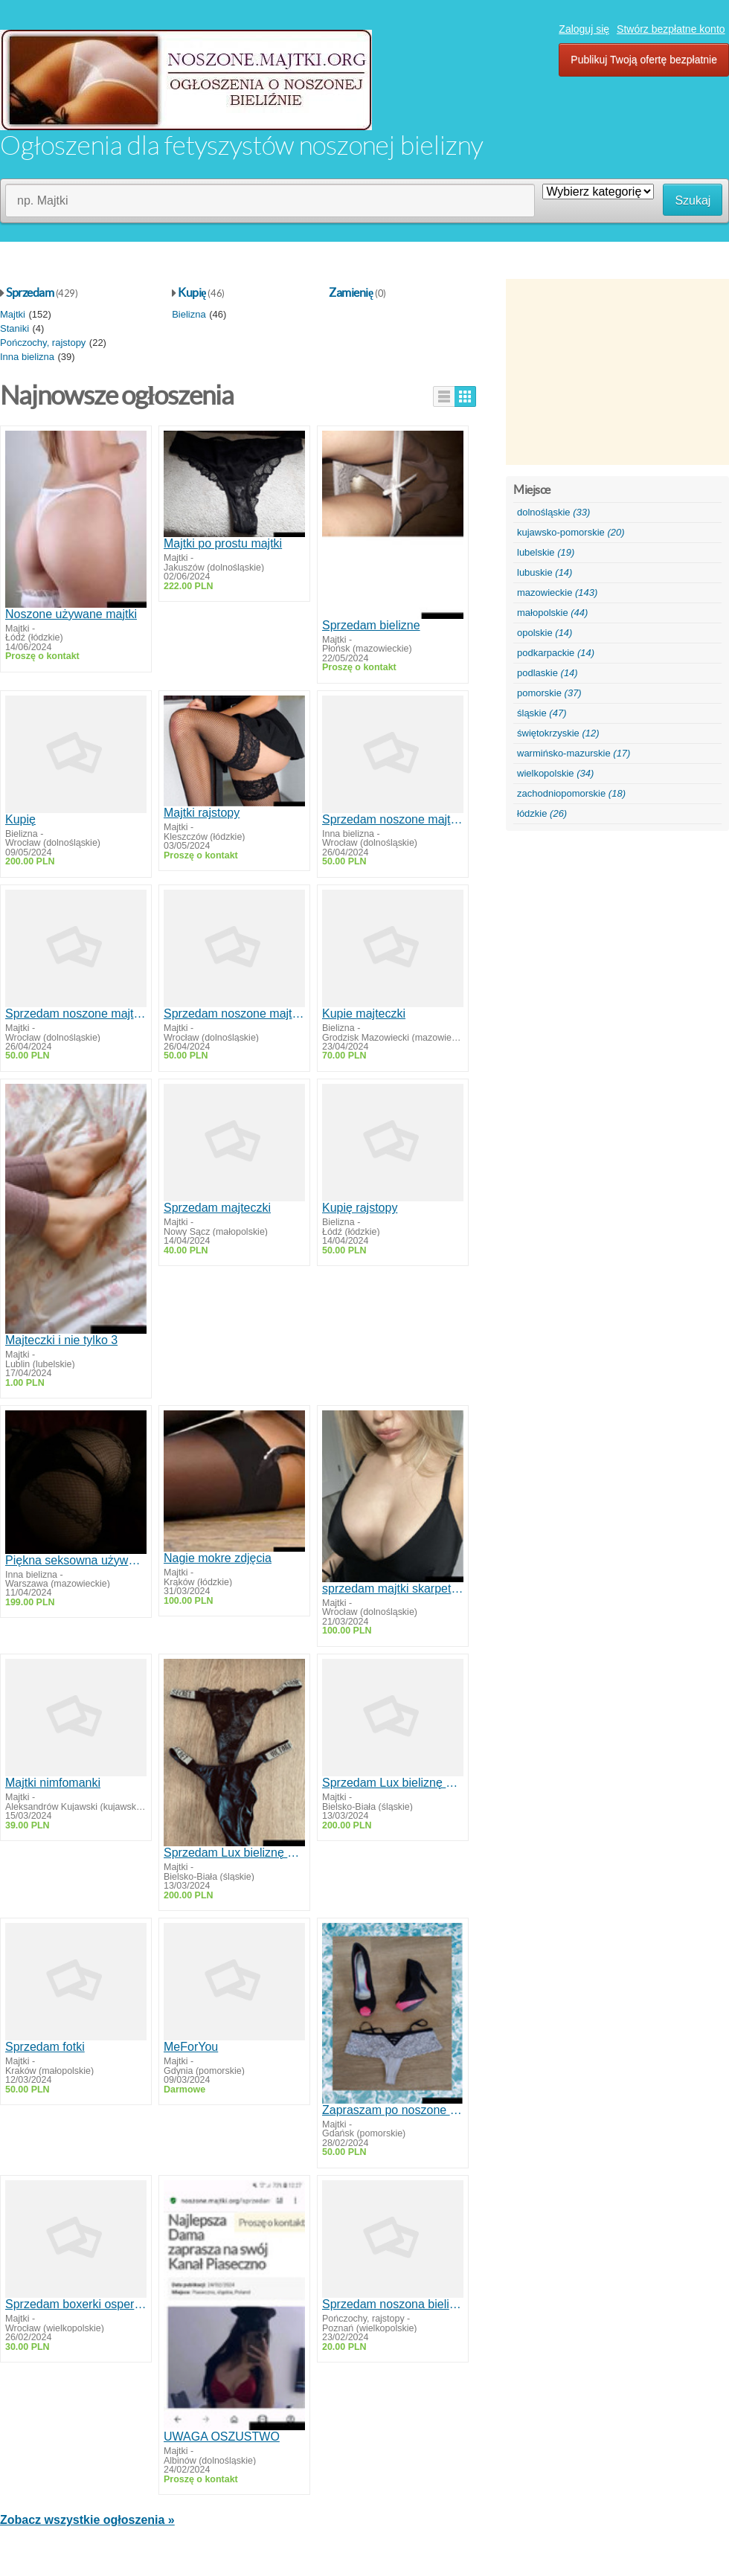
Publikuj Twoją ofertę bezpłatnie (644, 59)
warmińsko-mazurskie (573, 753)
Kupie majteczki (363, 1013)
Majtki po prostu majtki (223, 543)
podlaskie (547, 672)
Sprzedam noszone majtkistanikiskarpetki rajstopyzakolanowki (392, 819)
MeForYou (191, 2046)
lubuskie (544, 572)
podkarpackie (555, 652)
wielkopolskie (555, 773)
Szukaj (692, 200)
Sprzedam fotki (45, 2046)
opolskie (544, 632)
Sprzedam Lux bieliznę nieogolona (234, 1852)
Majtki (12, 314)
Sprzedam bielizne (371, 625)
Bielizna (189, 314)
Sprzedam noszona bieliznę (392, 2304)
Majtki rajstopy (202, 812)
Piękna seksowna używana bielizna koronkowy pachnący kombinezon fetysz (76, 1560)
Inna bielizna (27, 356)
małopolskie (552, 612)
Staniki (14, 328)
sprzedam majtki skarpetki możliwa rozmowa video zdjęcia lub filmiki (392, 1588)
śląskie (541, 713)
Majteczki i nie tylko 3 (61, 1340)
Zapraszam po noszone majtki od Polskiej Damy (392, 2110)
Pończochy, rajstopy (43, 342)
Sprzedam (30, 292)
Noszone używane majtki (71, 614)
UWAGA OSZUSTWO (222, 2436)
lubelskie (545, 552)
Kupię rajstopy (359, 1207)
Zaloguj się (584, 29)
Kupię (192, 292)
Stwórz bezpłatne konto (671, 29)
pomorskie (549, 692)
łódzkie (542, 813)
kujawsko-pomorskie (571, 532)
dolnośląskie (553, 512)
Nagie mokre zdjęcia (218, 1558)
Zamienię (351, 292)
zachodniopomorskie (571, 793)
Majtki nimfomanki (52, 1782)
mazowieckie (557, 592)
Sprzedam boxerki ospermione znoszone (76, 2304)
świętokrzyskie (558, 733)
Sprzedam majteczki (217, 1207)
